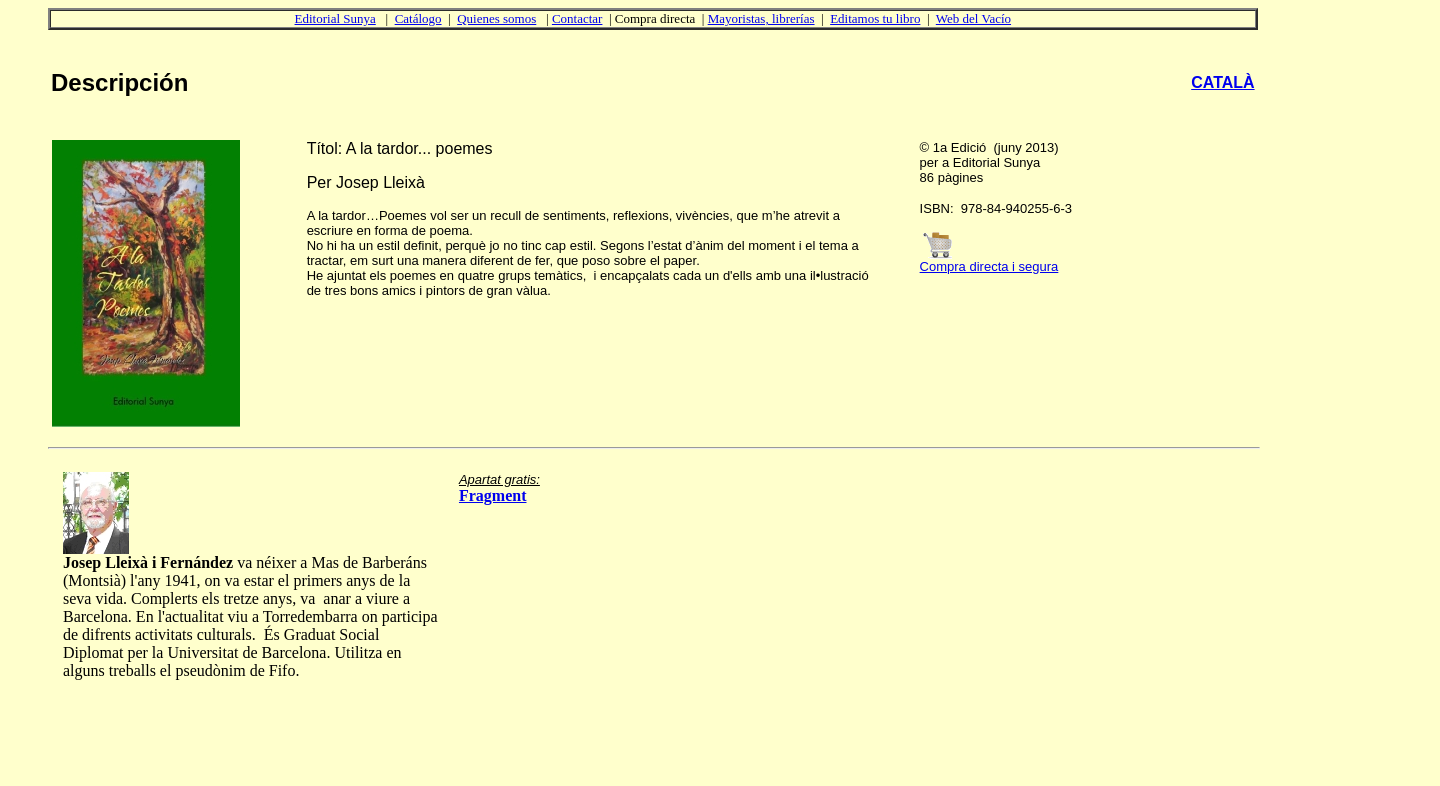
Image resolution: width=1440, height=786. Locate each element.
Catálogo (418, 18)
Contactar (577, 18)
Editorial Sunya (335, 18)
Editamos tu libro (875, 18)
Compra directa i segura (989, 266)
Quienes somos (496, 18)
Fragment (493, 495)
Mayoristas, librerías (761, 18)
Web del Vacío (973, 18)
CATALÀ (1222, 82)
